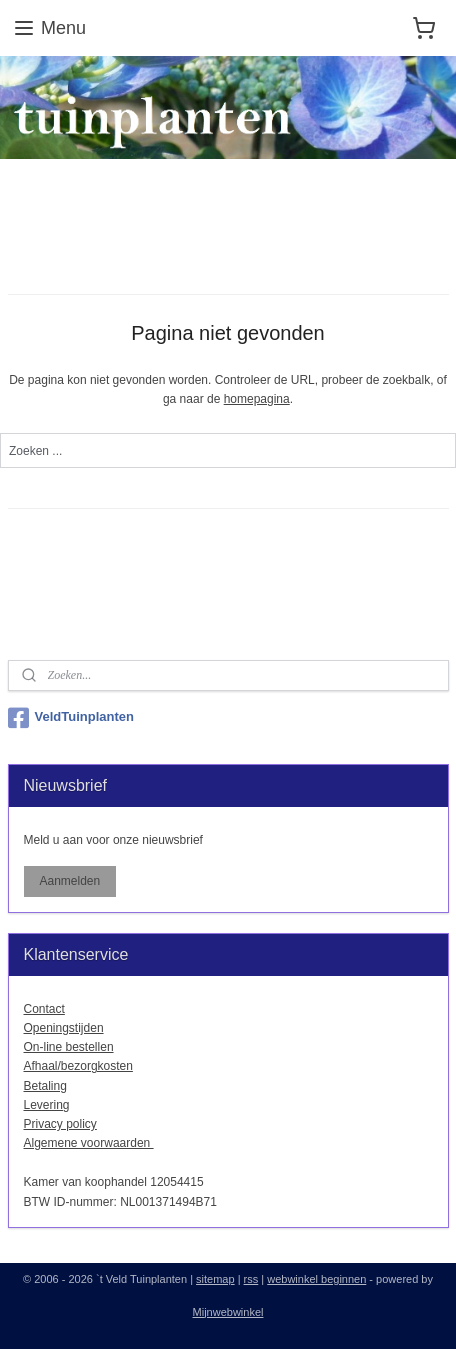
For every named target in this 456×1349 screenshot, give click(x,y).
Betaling (45, 1086)
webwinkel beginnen (316, 1279)
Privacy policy (60, 1124)
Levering (47, 1105)
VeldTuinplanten (71, 718)
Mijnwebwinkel (228, 1312)
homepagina (257, 399)
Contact (44, 1009)
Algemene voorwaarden (89, 1143)
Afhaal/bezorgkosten (78, 1066)
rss (251, 1279)
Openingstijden (64, 1028)
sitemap (215, 1279)
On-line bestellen (69, 1047)
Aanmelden (69, 881)
